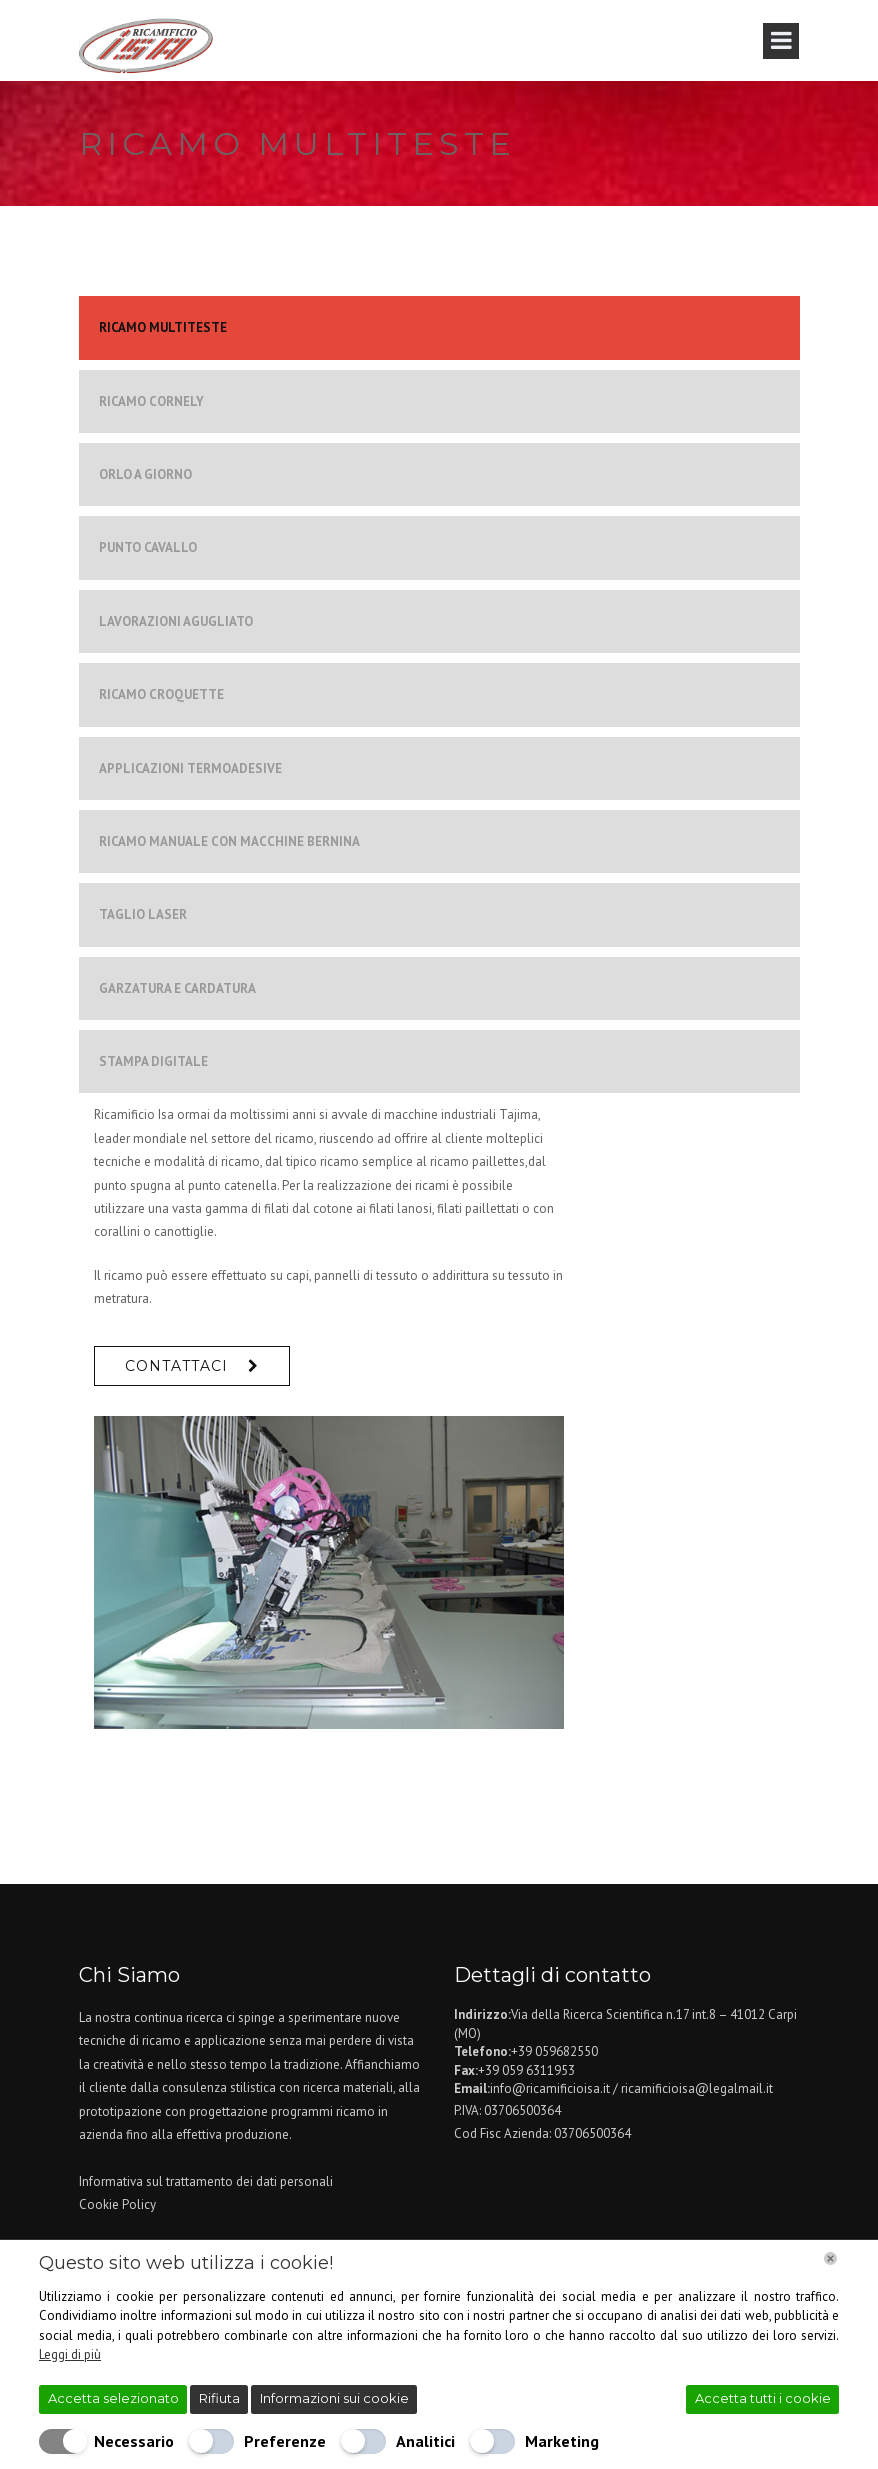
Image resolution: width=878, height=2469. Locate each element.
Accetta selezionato (113, 2398)
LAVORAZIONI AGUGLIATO (176, 621)
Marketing (562, 2441)
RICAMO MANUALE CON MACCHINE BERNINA (229, 841)
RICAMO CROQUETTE (161, 694)
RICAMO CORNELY (151, 401)
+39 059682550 (554, 2051)
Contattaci (176, 1366)
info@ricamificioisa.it (550, 2088)
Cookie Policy (117, 2204)
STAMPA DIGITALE (153, 1061)
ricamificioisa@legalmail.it (697, 2088)
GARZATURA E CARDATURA (177, 988)
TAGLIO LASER (143, 914)
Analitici (425, 2441)
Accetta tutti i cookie (763, 2398)
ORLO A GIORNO (145, 474)
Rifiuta (219, 2398)
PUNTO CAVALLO (148, 547)
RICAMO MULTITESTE (163, 327)
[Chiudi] (830, 2258)
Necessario (134, 2441)
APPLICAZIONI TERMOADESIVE (190, 768)
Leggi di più (70, 2354)
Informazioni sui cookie (334, 2398)
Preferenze (285, 2441)
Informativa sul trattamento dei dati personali (206, 2181)
